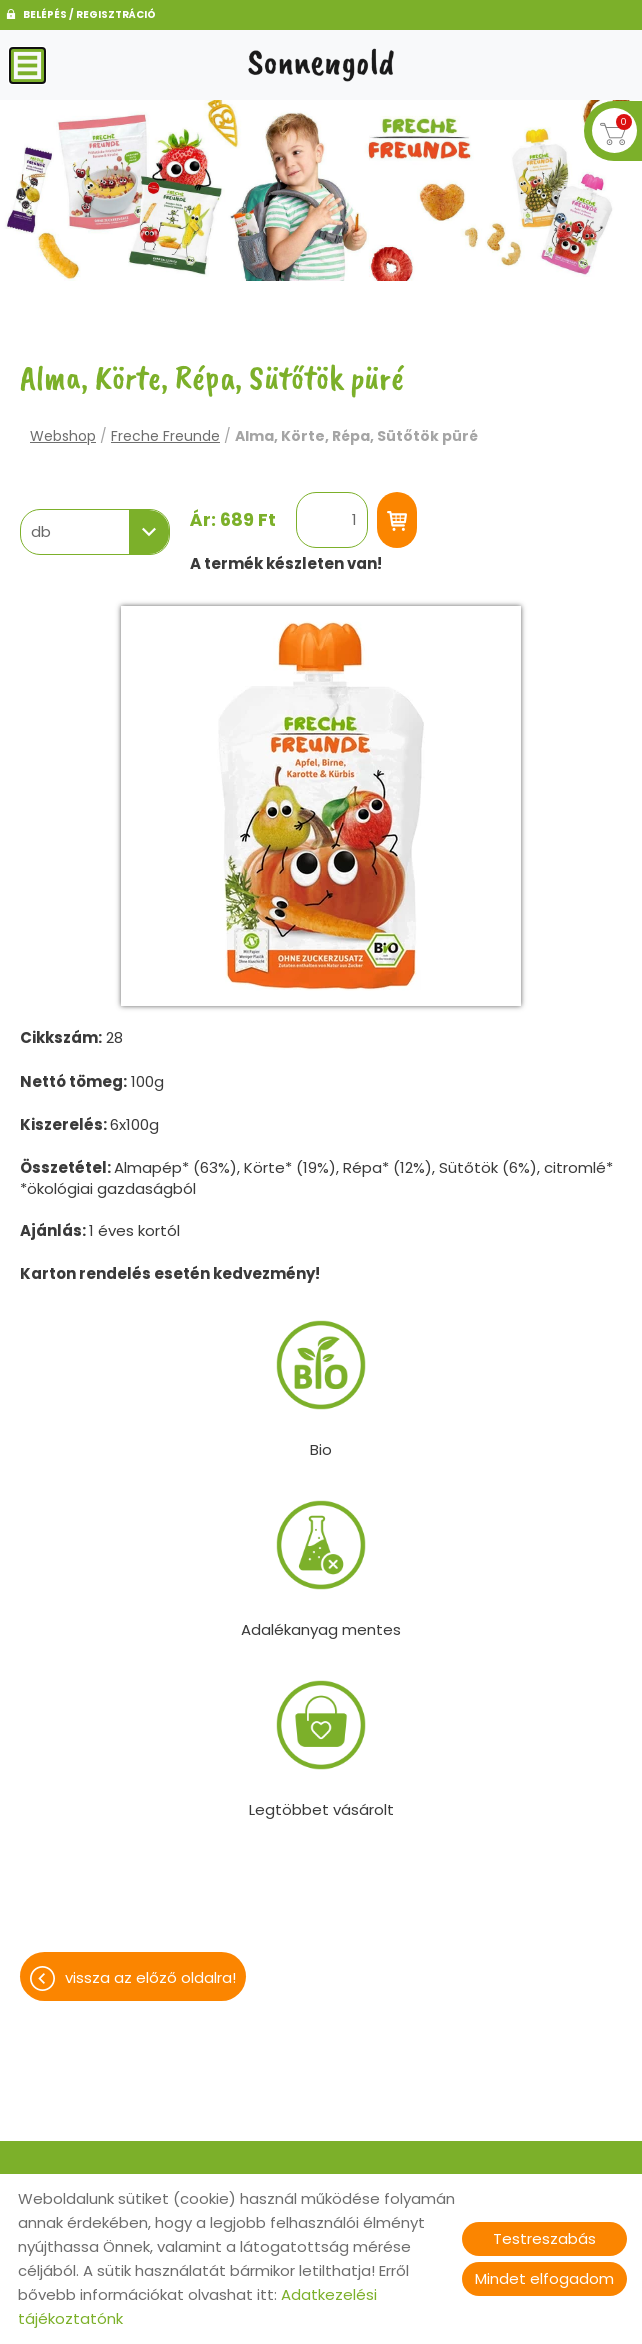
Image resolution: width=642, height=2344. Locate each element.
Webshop (63, 436)
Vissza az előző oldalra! (150, 1977)
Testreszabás (544, 2238)
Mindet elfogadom (544, 2278)
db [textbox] (41, 532)
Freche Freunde (165, 436)
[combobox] (95, 532)
